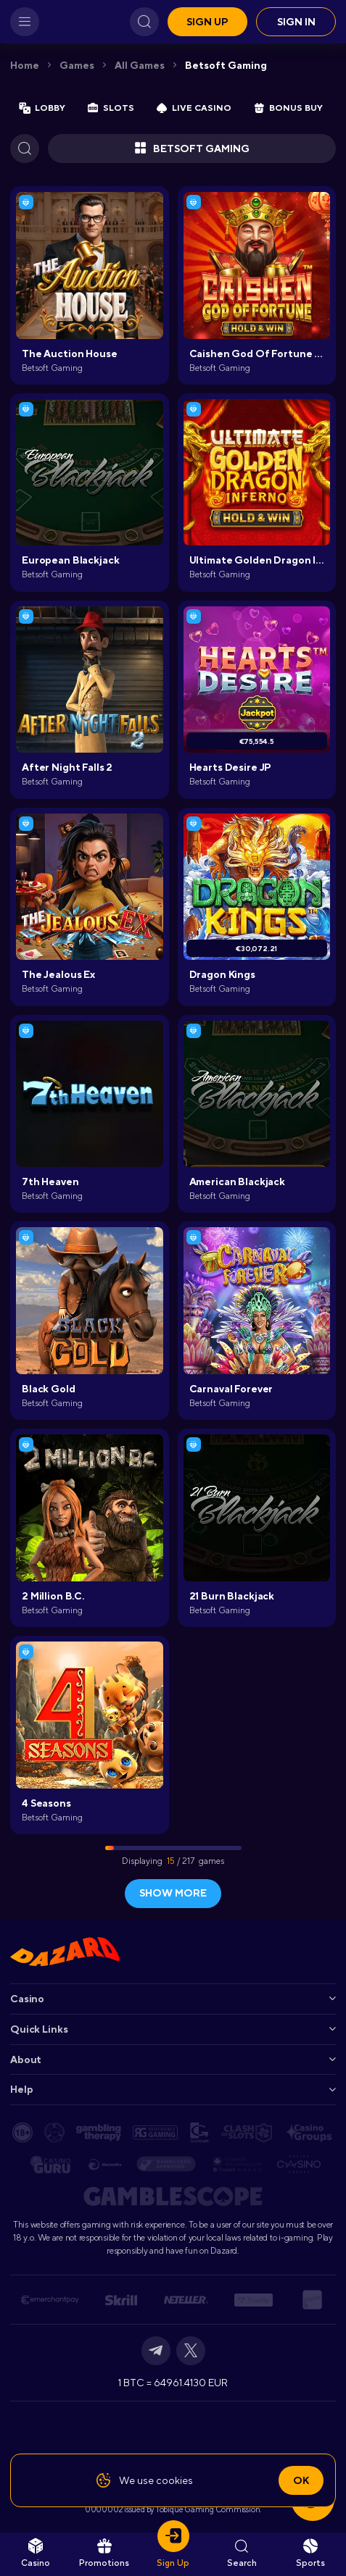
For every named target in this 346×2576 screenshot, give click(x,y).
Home (24, 65)
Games (76, 65)
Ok (301, 2480)
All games (140, 65)
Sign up (207, 22)
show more (173, 1893)
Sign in (296, 22)
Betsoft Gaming (226, 65)
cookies (174, 2480)
